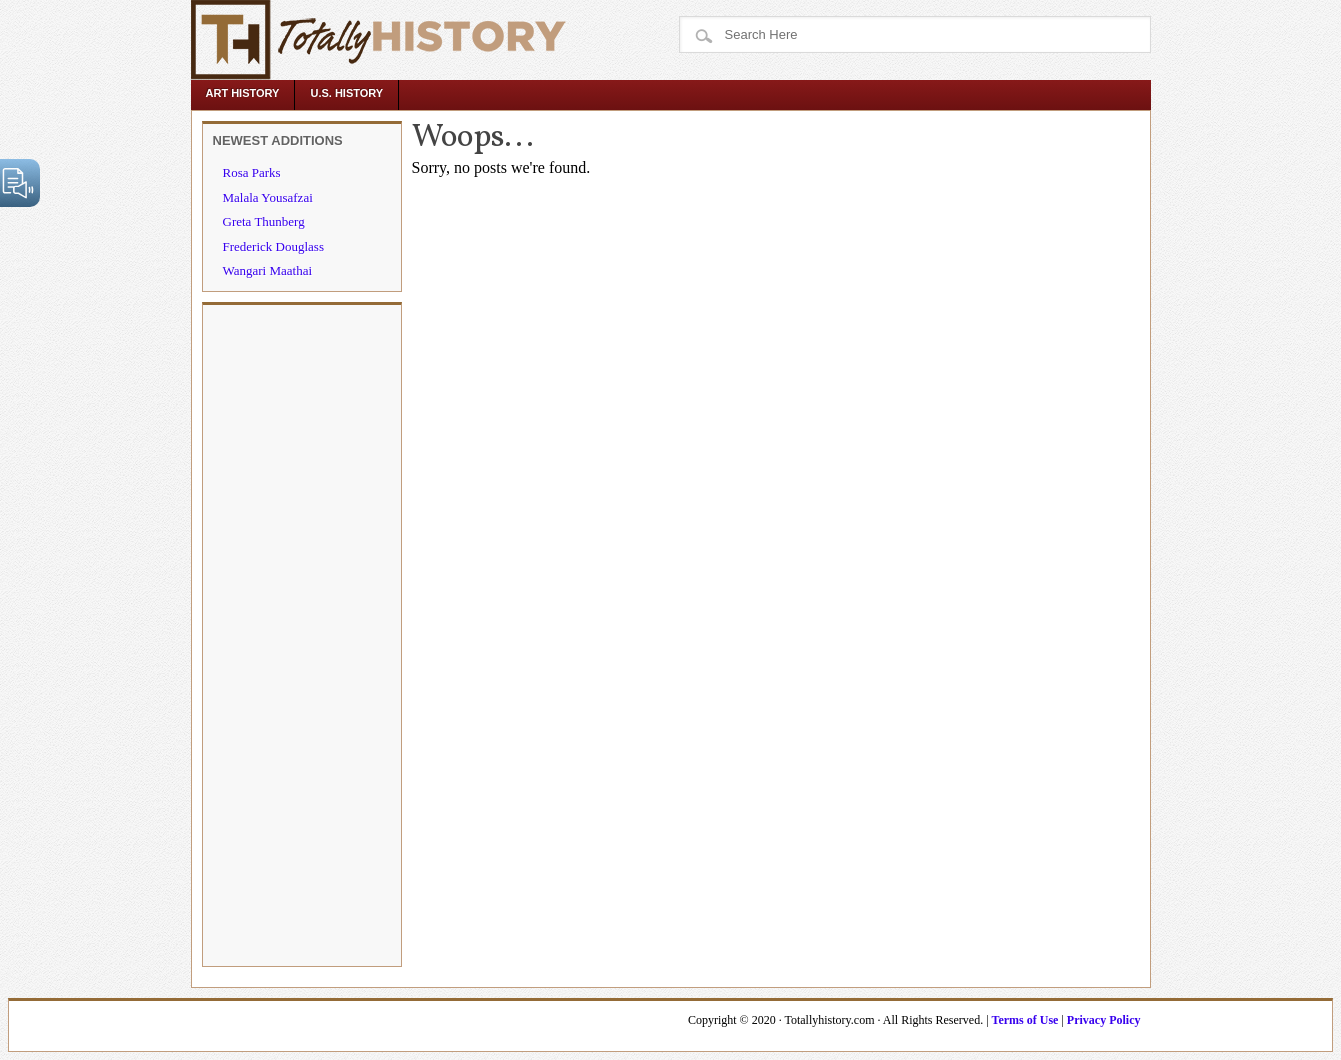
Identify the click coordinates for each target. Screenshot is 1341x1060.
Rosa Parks (252, 172)
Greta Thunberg (264, 221)
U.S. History (346, 93)
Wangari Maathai (268, 270)
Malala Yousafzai (268, 197)
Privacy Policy (1104, 1020)
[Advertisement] (302, 634)
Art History (243, 93)
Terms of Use (1025, 1020)
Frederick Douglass (273, 246)
